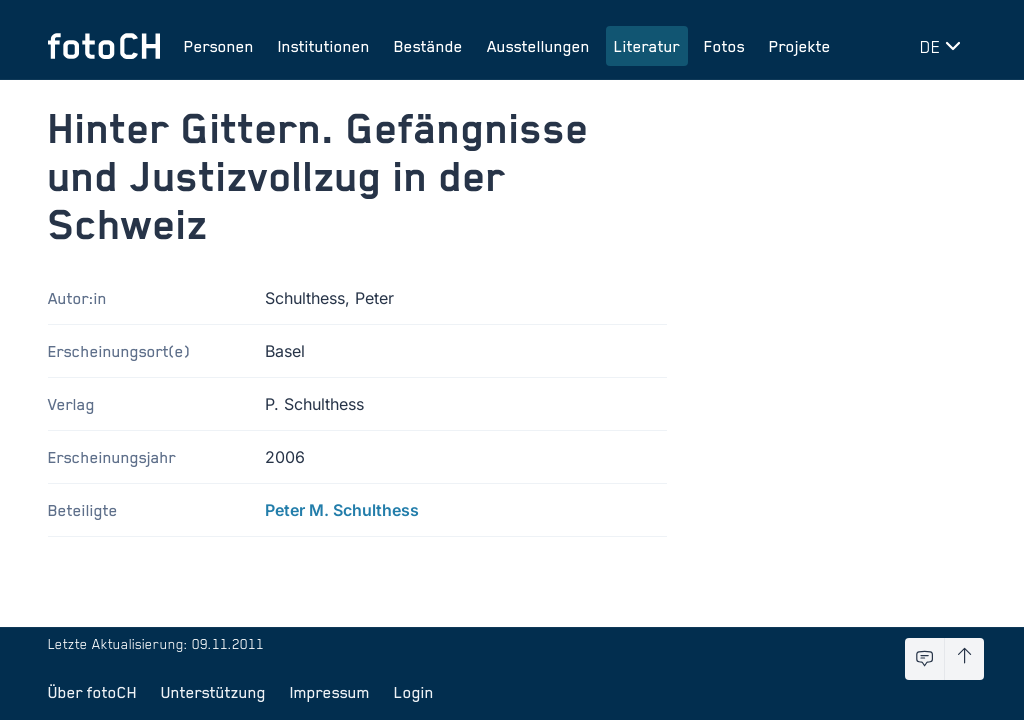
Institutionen (324, 46)
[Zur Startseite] (104, 46)
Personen (219, 46)
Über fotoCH (92, 692)
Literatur (647, 46)
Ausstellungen (538, 46)
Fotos (724, 46)
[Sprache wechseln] (944, 46)
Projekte (800, 46)
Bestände (428, 46)
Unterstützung (213, 692)
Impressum (330, 692)
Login (414, 692)
